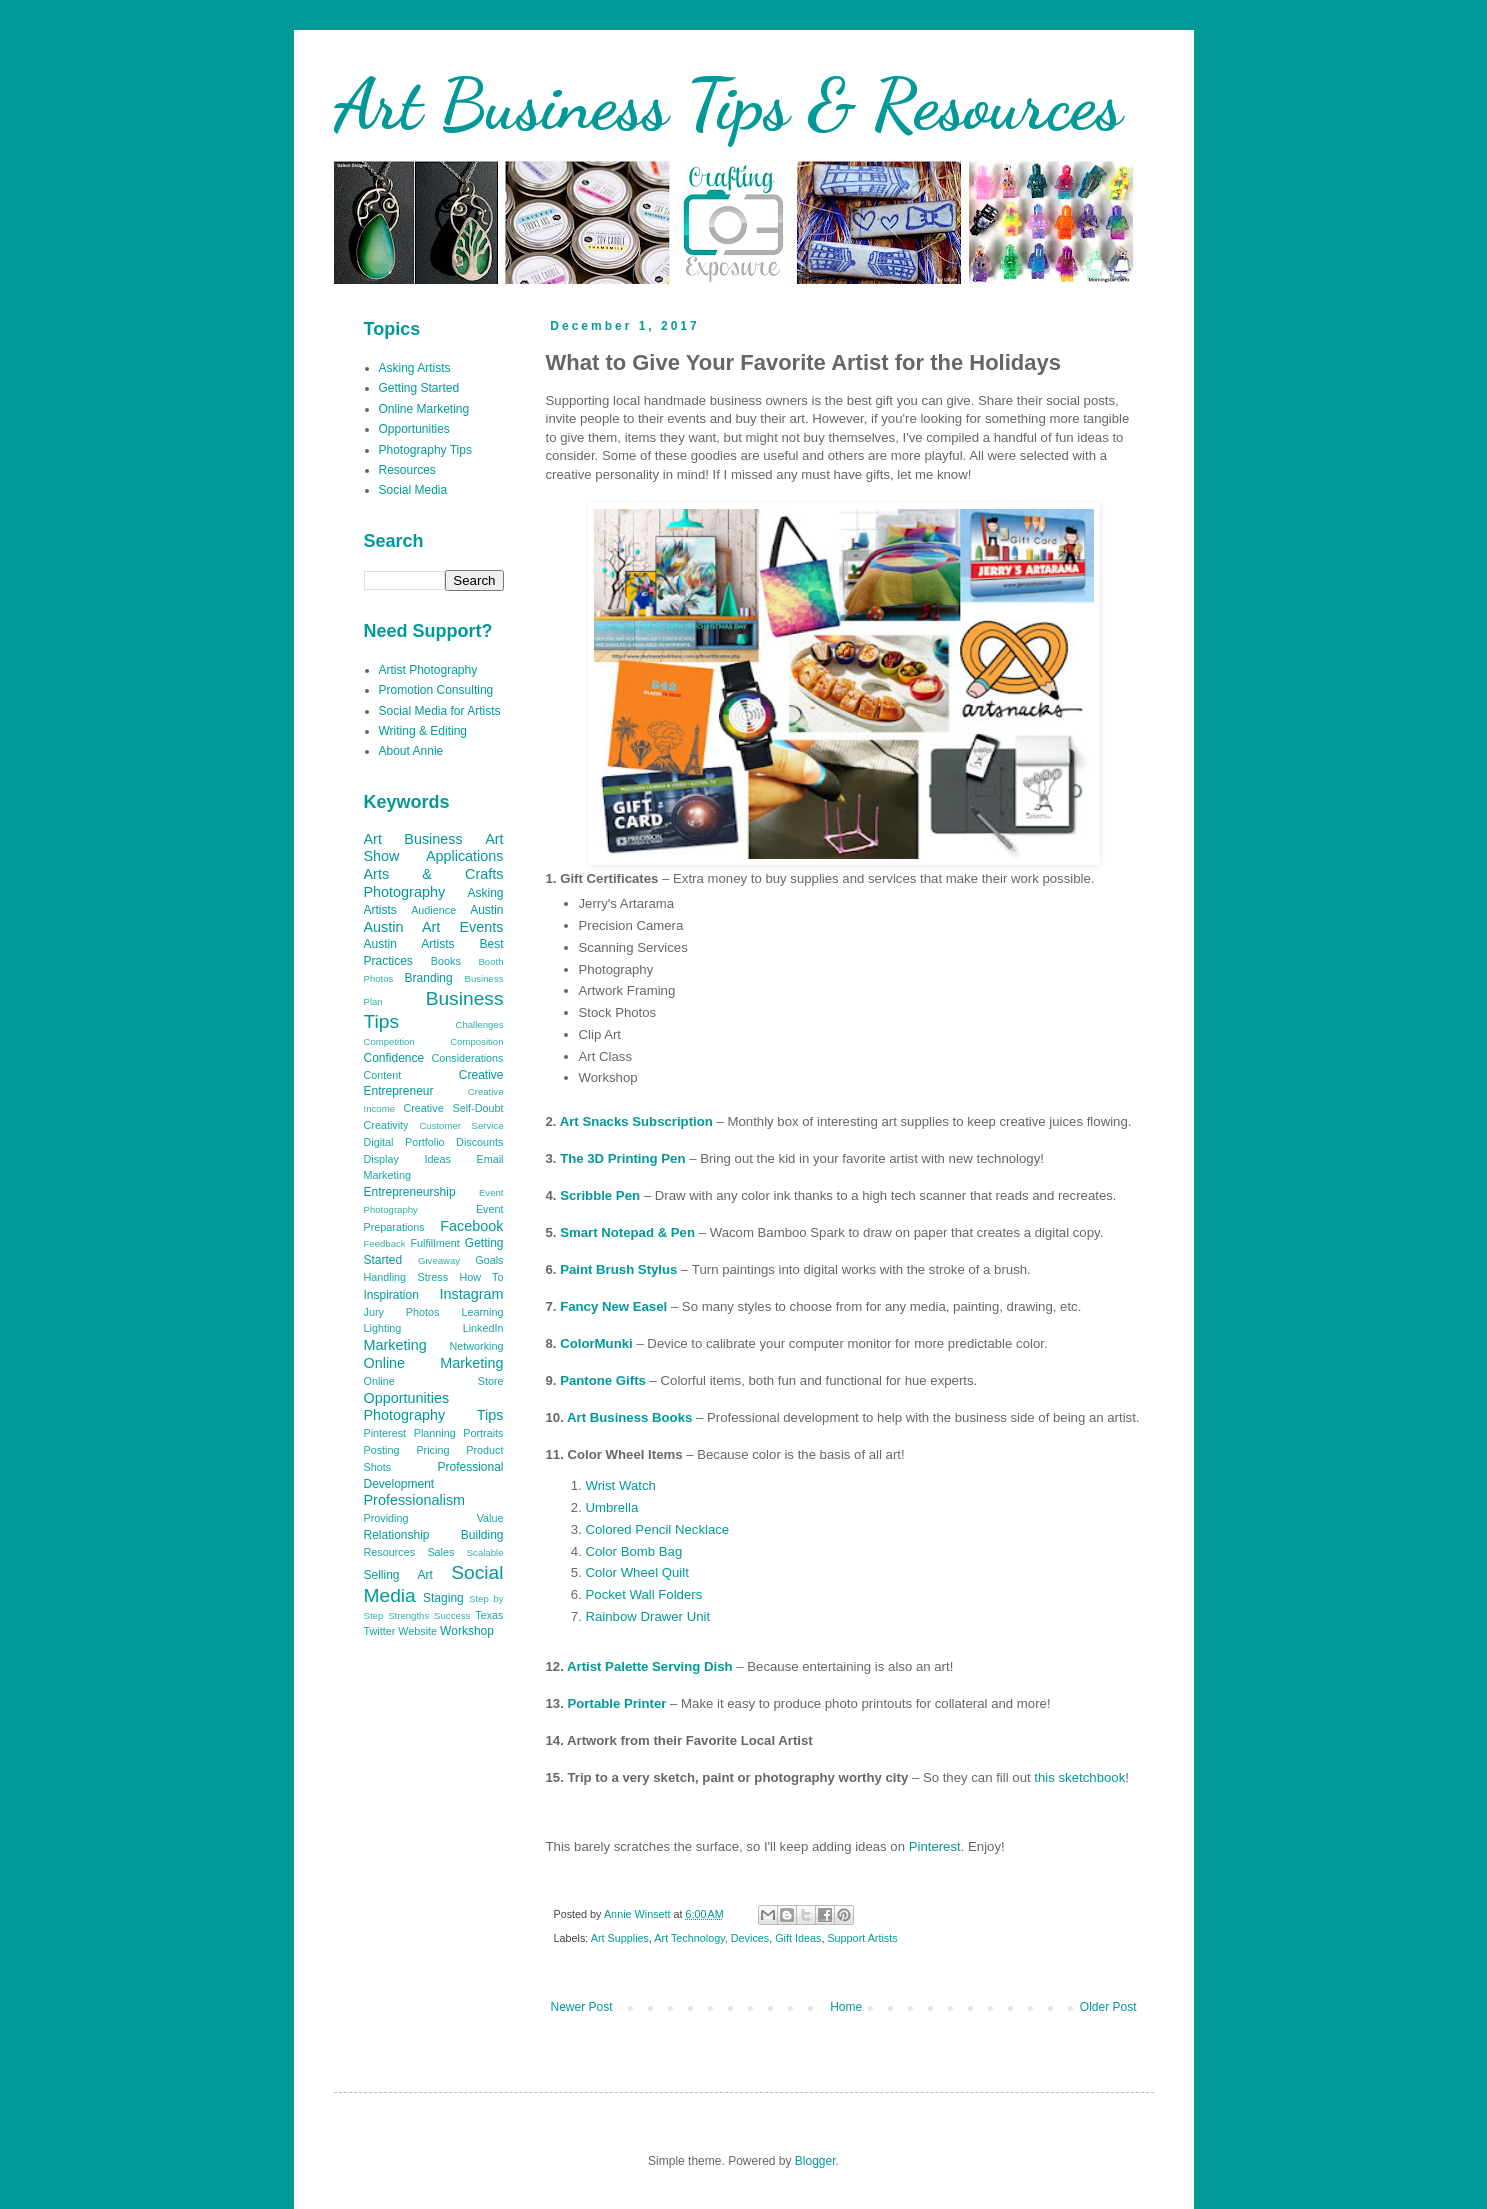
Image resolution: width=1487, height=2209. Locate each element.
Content (383, 1075)
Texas (489, 1615)
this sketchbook (1079, 1777)
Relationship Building (434, 1535)
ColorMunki (596, 1343)
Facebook (471, 1226)
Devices (750, 1938)
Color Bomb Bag (634, 1551)
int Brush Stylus (626, 1269)
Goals (489, 1260)
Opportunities (414, 429)
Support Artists (862, 1938)
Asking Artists (415, 368)
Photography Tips (425, 450)
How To (481, 1277)
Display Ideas (407, 1159)
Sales (440, 1552)
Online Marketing (424, 409)
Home (846, 2007)
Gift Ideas (798, 1938)
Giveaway (439, 1260)
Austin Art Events (434, 927)
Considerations (467, 1058)
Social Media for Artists (440, 711)
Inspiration (391, 1295)
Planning (435, 1433)
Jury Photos (402, 1312)
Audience (433, 910)
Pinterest (935, 1846)
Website (417, 1631)
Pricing (432, 1450)
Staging (443, 1598)
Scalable (485, 1552)
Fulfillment (434, 1243)
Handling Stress (406, 1277)
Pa (568, 1269)
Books (446, 961)
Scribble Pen (600, 1195)
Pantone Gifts (603, 1380)
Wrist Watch (621, 1485)
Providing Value (434, 1518)
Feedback (385, 1243)
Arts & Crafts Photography (434, 883)
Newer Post (582, 2007)
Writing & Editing (423, 731)
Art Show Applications (434, 848)
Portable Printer (617, 1703)
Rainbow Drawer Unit (648, 1616)
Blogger (815, 2161)
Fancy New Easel (613, 1306)
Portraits (483, 1433)
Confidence (394, 1058)
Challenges (479, 1024)
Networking (476, 1346)
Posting (382, 1450)
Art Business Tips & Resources (728, 104)
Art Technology (689, 1938)
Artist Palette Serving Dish (650, 1666)
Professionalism (415, 1500)
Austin (486, 910)
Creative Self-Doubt (453, 1108)
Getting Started (419, 388)
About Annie (411, 751)
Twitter (380, 1631)
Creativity (386, 1125)
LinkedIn (483, 1328)
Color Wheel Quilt (637, 1572)
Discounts (479, 1142)
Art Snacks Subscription (636, 1121)
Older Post (1108, 2007)
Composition (476, 1041)
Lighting (383, 1328)
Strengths (408, 1615)
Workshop (467, 1631)
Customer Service (461, 1125)
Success (452, 1615)
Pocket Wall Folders (644, 1594)
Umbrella (612, 1507)
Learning (482, 1312)
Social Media (413, 490)
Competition (389, 1041)
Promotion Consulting (436, 690)
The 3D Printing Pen (622, 1158)
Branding (429, 978)
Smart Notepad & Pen (627, 1232)
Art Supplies (620, 1938)
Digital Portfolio (404, 1142)
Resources (407, 470)
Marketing (395, 1345)
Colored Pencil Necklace (658, 1529)
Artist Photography (428, 670)
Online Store (434, 1381)
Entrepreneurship (410, 1192)
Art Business (413, 839)
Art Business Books (629, 1417)
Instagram (472, 1294)
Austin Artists (409, 944)
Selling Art (398, 1575)
